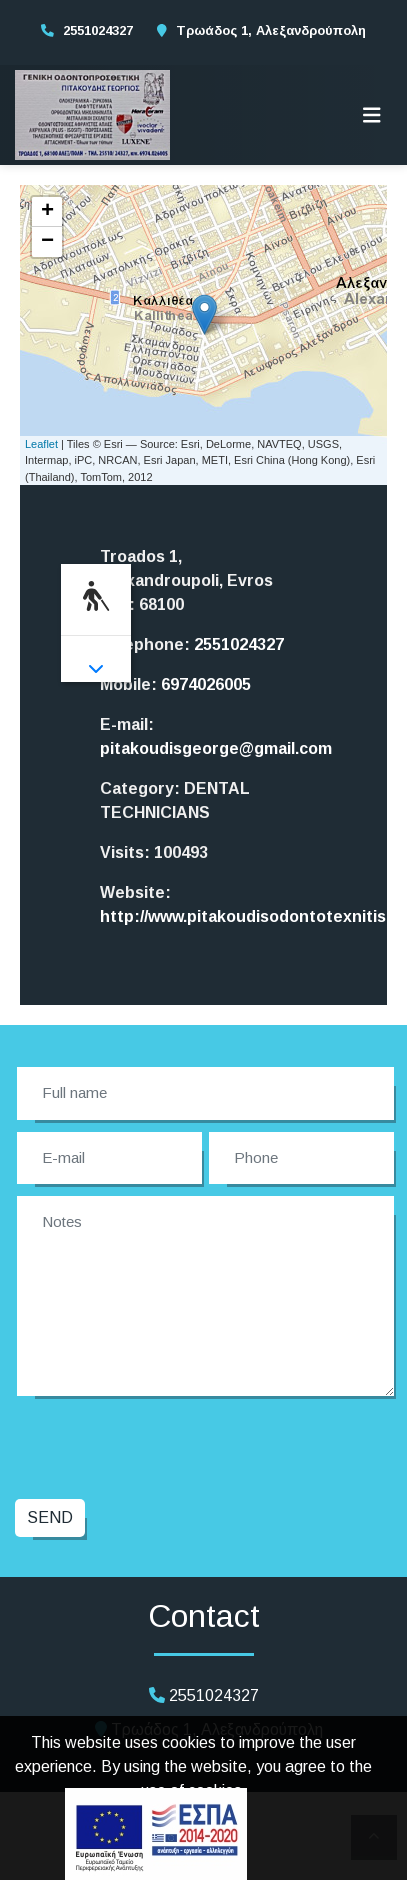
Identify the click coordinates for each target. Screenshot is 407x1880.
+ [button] (47, 212)
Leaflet (41, 444)
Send (50, 1517)
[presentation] (171, 1445)
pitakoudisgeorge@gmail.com (216, 748)
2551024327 (98, 30)
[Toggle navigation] (372, 115)
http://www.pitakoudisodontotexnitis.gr (253, 916)
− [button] (47, 242)
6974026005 (206, 684)
